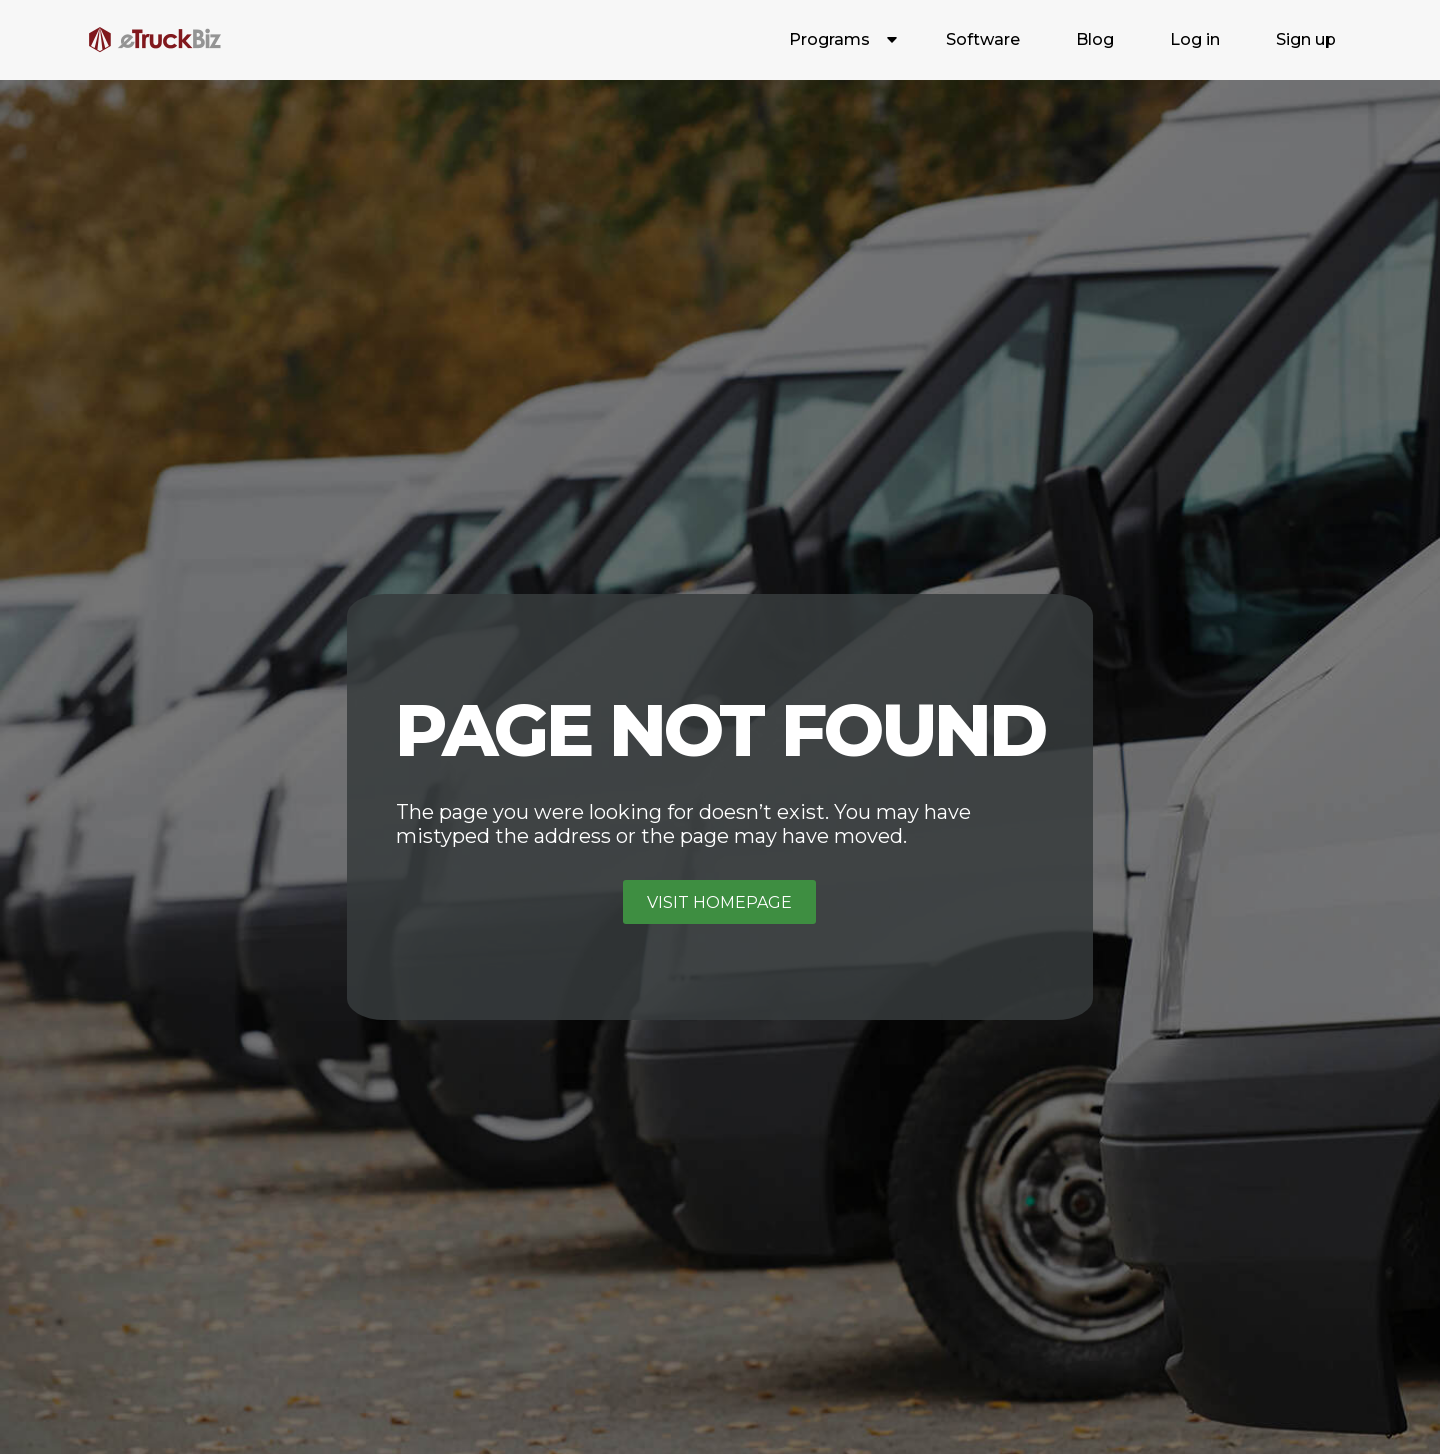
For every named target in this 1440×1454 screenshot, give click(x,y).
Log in (1195, 39)
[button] (839, 40)
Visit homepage (719, 902)
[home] (155, 40)
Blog (1095, 39)
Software (983, 39)
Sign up (1306, 39)
